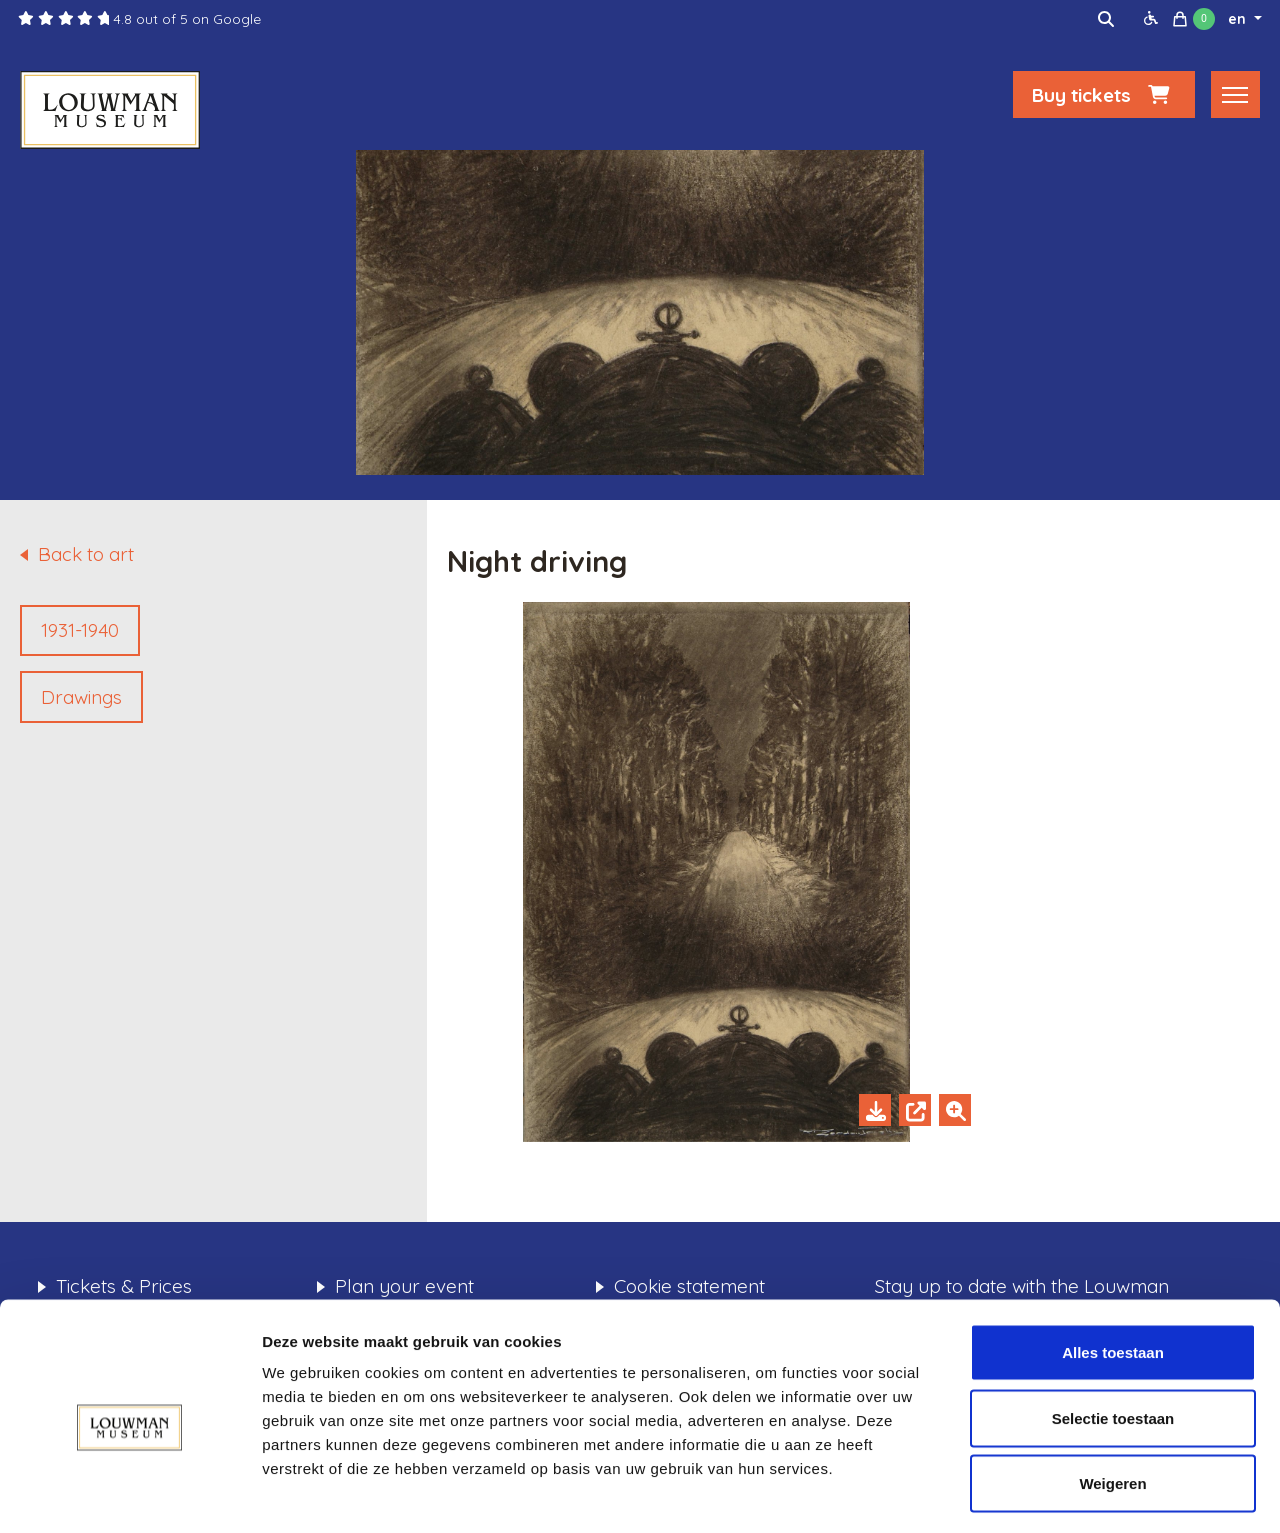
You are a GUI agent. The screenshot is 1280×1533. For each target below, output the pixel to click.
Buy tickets (1104, 97)
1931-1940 (80, 630)
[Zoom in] (955, 1110)
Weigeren (1112, 1401)
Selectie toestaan (1113, 1336)
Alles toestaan (1113, 1270)
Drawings (81, 697)
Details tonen (1080, 1493)
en (1239, 19)
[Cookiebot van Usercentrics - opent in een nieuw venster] (129, 1494)
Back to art (86, 554)
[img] (1106, 19)
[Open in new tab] (915, 1110)
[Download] (875, 1110)
